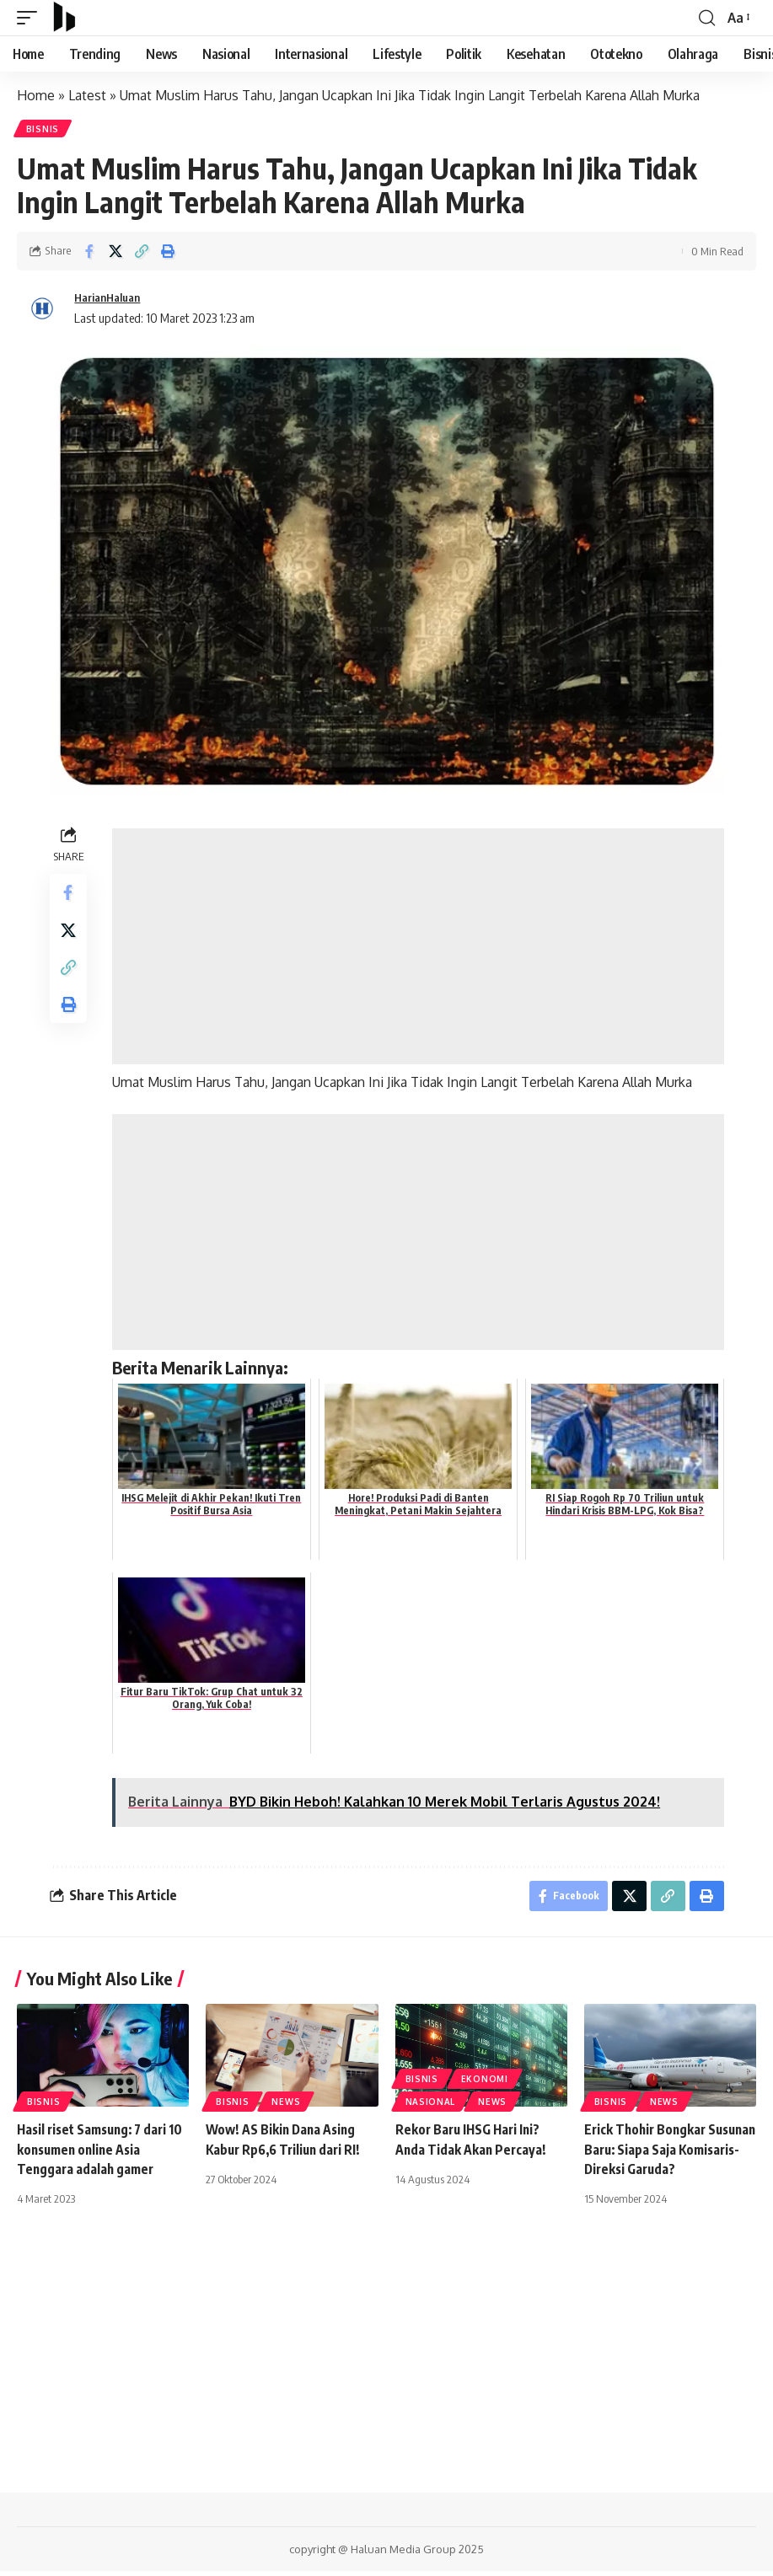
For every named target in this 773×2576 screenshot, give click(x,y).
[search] (705, 17)
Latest (87, 95)
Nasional (430, 2107)
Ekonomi (484, 2085)
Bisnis (43, 130)
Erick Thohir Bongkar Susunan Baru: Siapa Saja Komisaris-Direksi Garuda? (664, 2154)
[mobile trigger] (31, 17)
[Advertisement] (419, 948)
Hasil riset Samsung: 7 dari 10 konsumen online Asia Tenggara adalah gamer (96, 2154)
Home (36, 95)
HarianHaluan (112, 299)
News (285, 2107)
